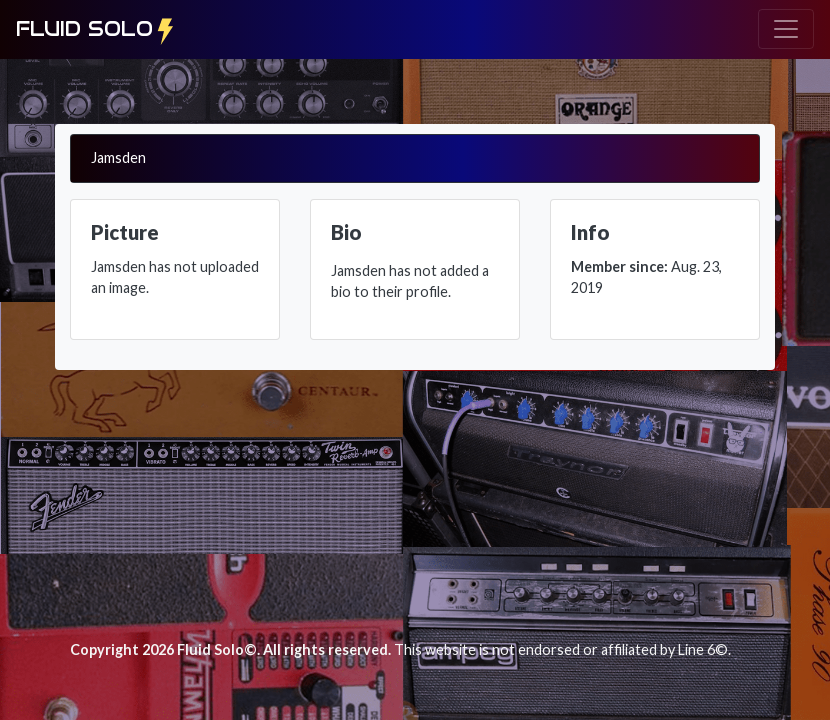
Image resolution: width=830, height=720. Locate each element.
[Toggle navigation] (786, 29)
